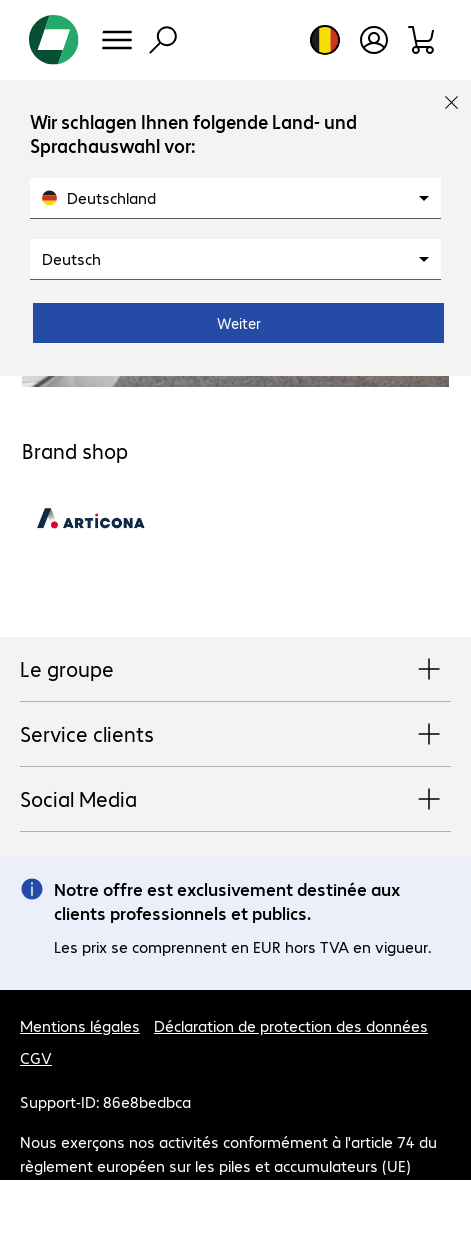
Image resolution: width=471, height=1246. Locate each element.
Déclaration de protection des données (291, 1025)
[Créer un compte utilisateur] (374, 40)
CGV (36, 1057)
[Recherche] (163, 40)
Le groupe (235, 670)
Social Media (235, 800)
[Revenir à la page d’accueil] (54, 40)
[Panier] (422, 40)
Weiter (239, 323)
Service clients (235, 735)
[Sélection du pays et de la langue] (325, 40)
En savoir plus (153, 1189)
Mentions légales (80, 1025)
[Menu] (117, 40)
